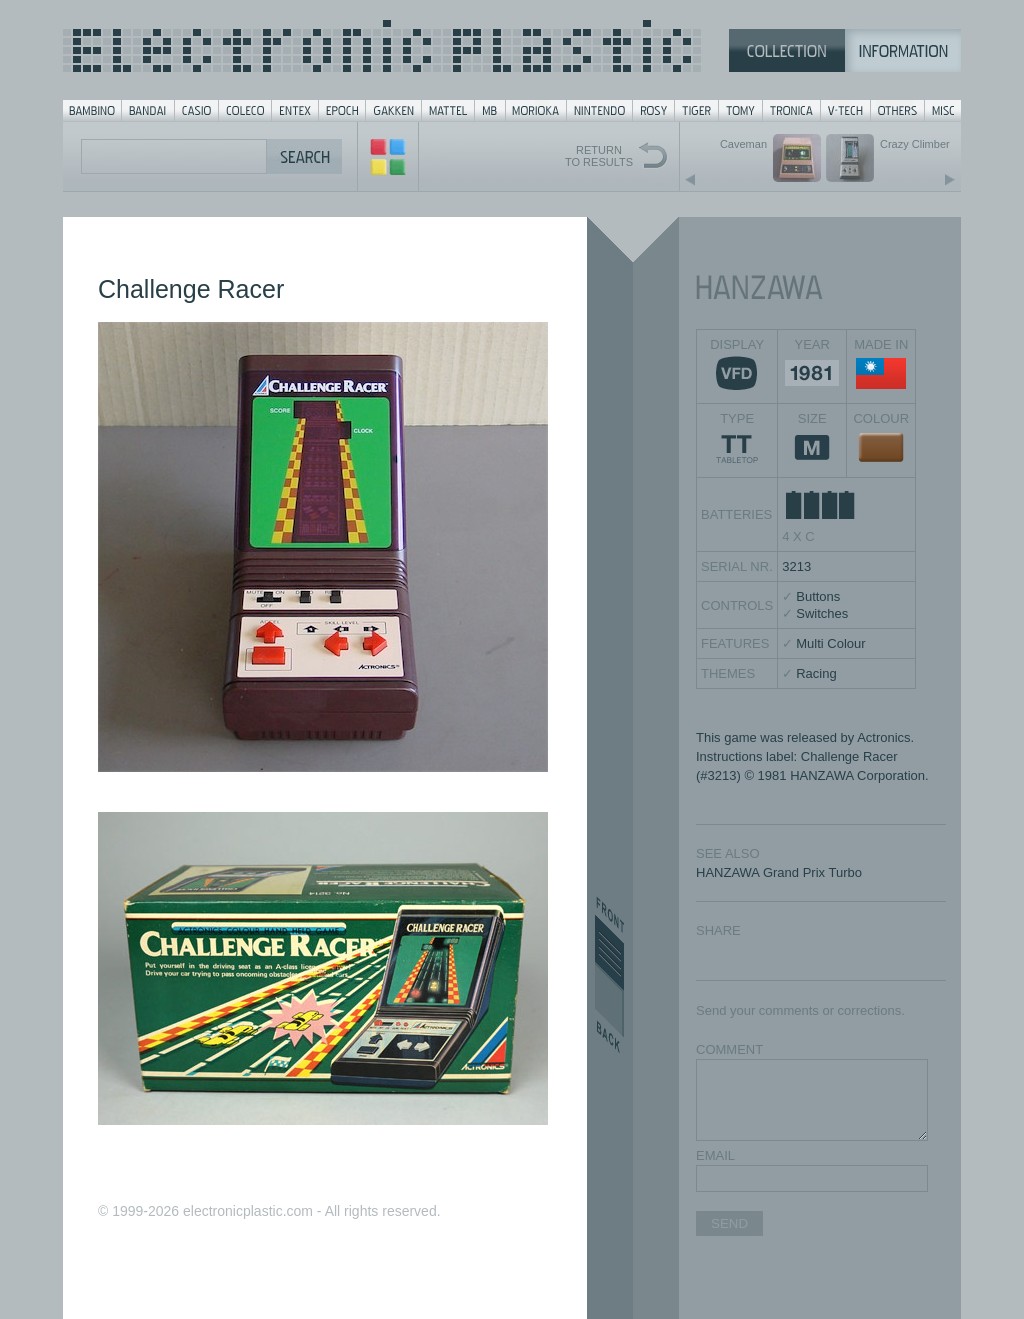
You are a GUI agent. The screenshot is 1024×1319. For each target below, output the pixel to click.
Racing (816, 673)
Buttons (818, 596)
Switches (822, 613)
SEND (729, 1223)
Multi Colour (830, 643)
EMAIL (715, 1155)
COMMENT (729, 1049)
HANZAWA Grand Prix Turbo (779, 872)
